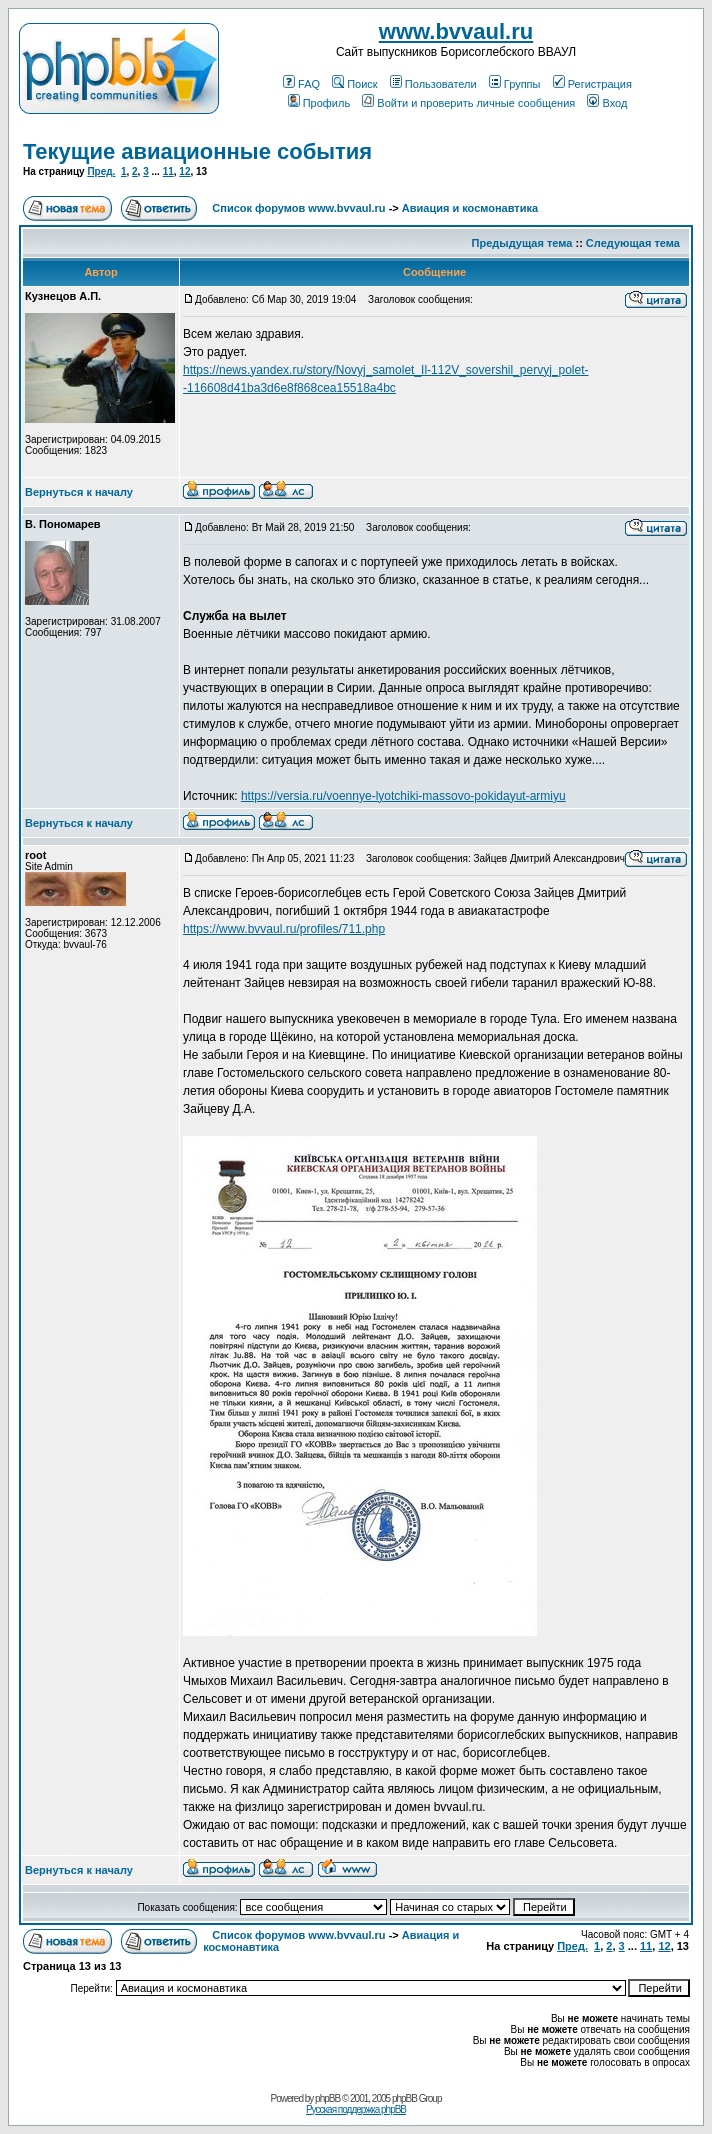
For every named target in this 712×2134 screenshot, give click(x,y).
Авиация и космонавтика (470, 208)
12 (184, 171)
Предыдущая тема (522, 243)
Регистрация (592, 84)
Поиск (354, 84)
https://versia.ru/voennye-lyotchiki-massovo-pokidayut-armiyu (403, 796)
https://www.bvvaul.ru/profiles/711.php (284, 929)
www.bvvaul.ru (456, 31)
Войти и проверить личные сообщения (468, 103)
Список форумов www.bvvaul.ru (298, 208)
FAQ (301, 84)
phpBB (327, 2098)
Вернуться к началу (79, 492)
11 (168, 171)
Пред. (101, 171)
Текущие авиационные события (197, 151)
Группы (515, 84)
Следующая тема (633, 243)
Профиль (319, 103)
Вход (607, 103)
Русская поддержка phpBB (356, 2109)
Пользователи (433, 84)
